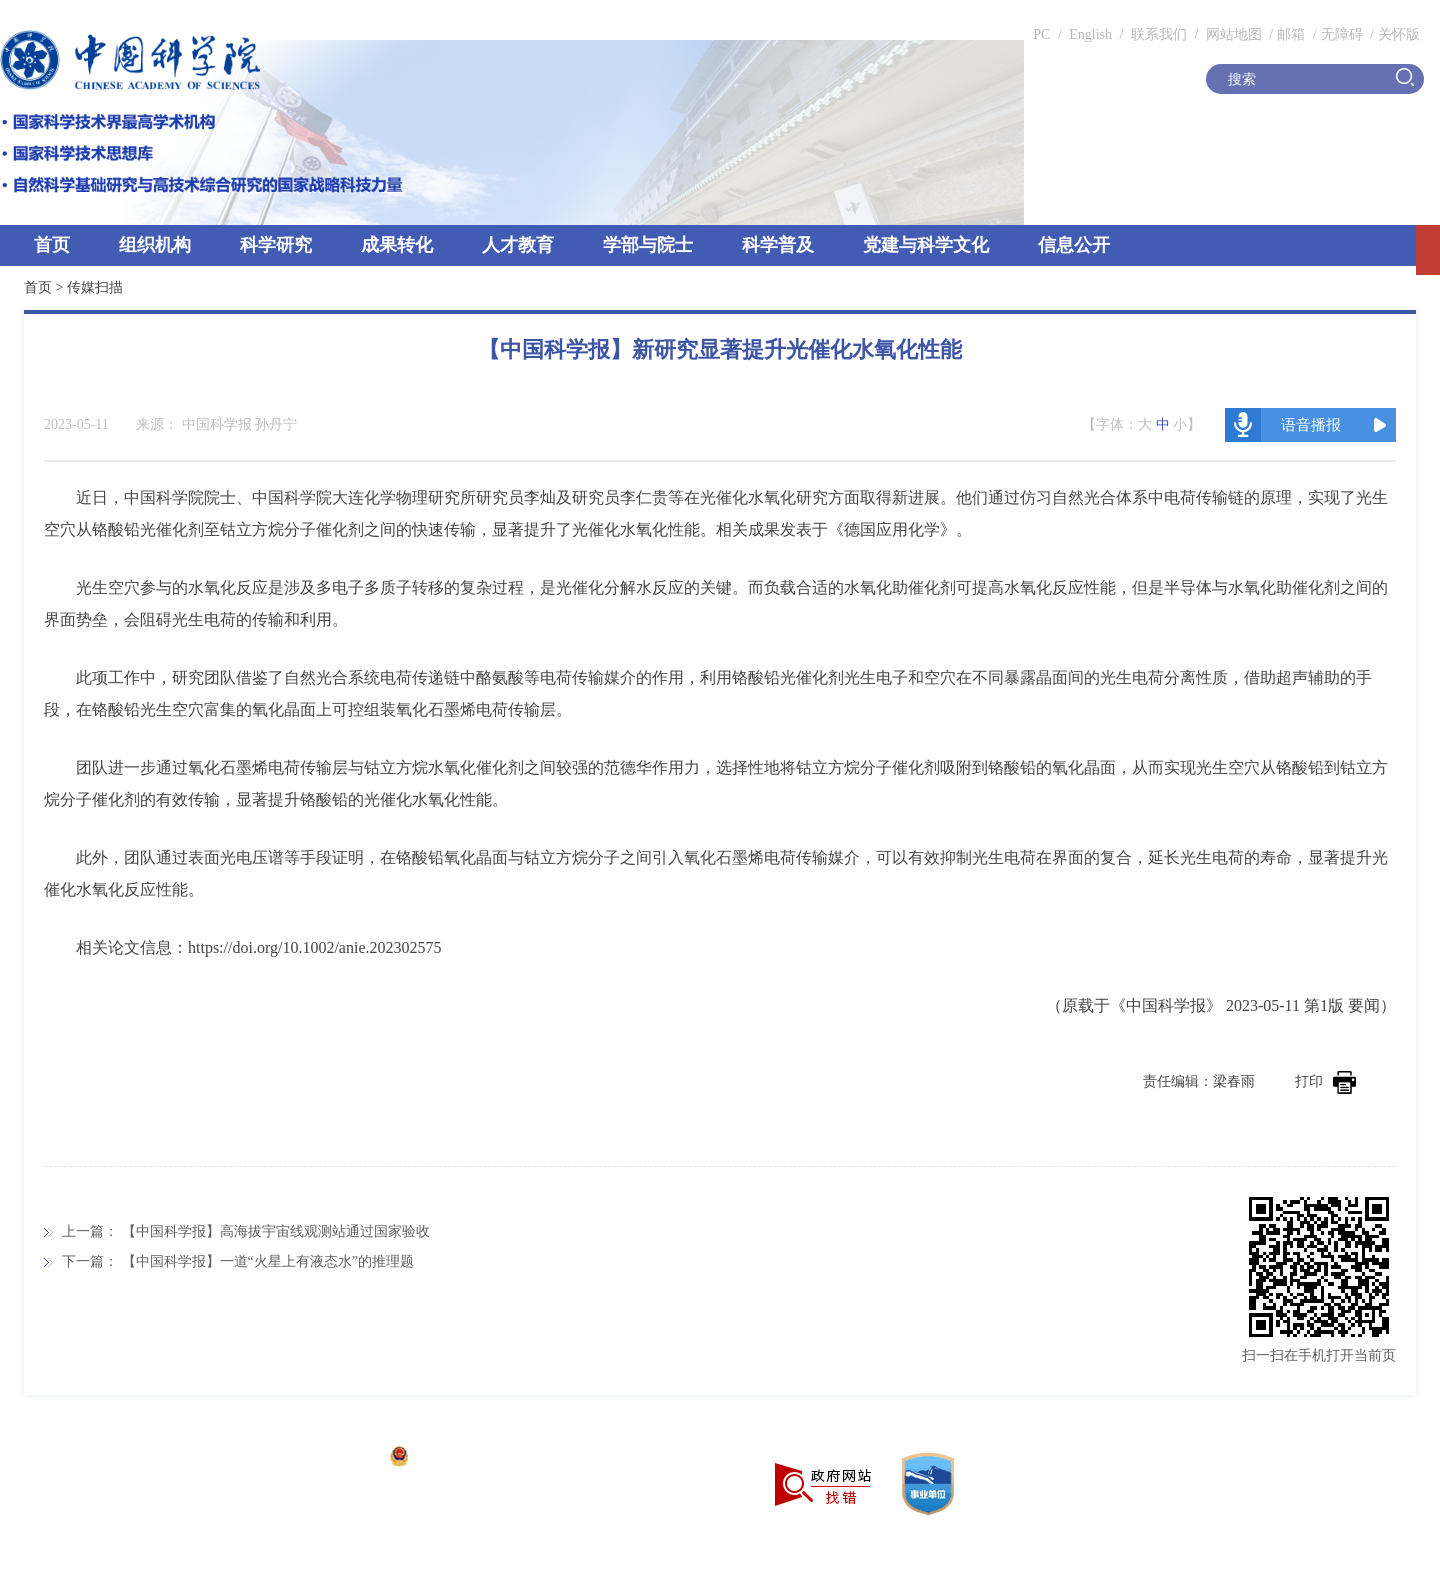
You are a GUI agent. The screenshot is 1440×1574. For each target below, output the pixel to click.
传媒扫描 (95, 287)
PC (1041, 34)
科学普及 (778, 245)
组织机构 (155, 245)
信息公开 (1074, 245)
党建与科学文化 (926, 245)
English (1090, 34)
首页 (52, 245)
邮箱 (1291, 34)
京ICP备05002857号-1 (310, 1458)
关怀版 (1399, 34)
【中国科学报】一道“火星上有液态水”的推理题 (268, 1261)
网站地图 (1232, 34)
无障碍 (1342, 34)
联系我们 (1159, 34)
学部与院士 (648, 245)
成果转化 (397, 245)
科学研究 (276, 245)
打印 (1325, 1081)
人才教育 (518, 245)
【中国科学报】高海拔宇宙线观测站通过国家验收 (276, 1231)
